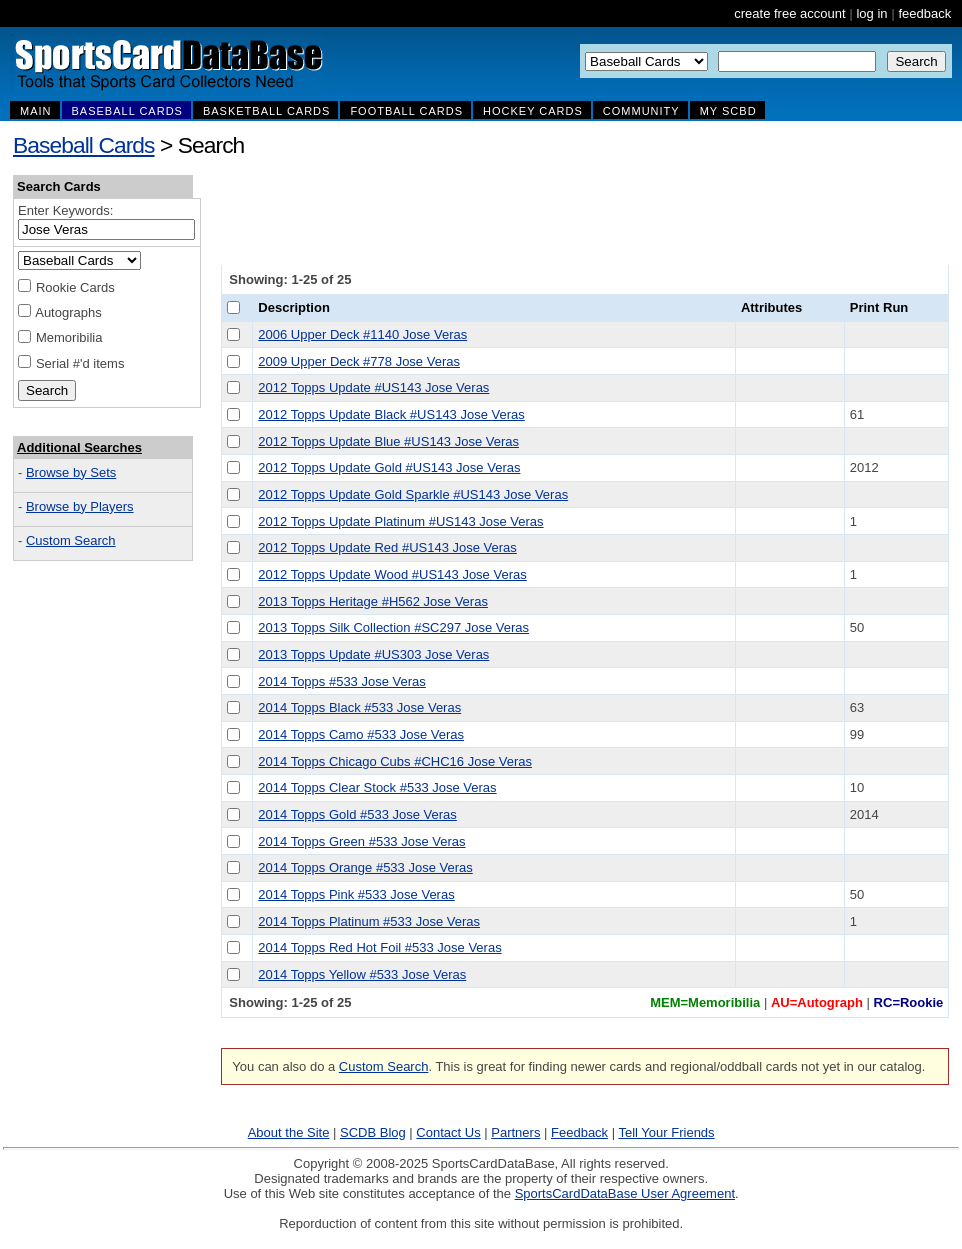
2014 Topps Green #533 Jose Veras (361, 841)
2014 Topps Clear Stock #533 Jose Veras (377, 787)
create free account (789, 13)
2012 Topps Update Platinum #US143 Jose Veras (400, 521)
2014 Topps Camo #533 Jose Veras (361, 734)
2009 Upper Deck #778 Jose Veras (359, 361)
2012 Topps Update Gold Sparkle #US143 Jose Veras (413, 494)
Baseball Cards (84, 145)
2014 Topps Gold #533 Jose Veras (357, 814)
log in (871, 13)
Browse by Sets (71, 472)
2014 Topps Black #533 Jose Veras (359, 707)
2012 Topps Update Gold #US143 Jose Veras (389, 467)
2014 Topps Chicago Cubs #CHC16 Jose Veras (395, 761)
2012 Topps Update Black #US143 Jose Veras (391, 414)
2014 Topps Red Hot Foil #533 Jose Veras (379, 947)
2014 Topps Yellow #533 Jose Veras (362, 974)
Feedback (579, 1132)
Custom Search (71, 540)
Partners (515, 1132)
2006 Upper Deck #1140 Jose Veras (362, 334)
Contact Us (448, 1132)
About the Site (289, 1132)
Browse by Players (80, 506)
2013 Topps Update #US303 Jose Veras (373, 654)
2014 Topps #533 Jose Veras (341, 681)
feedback (924, 13)
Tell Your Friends (666, 1132)
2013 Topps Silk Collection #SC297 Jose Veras (393, 627)
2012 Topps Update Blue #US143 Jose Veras (388, 441)
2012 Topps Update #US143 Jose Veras (373, 387)
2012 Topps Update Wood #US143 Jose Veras (392, 574)
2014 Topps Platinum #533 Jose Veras (369, 921)
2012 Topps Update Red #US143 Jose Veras (387, 547)
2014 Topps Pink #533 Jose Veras (356, 894)
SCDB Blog (373, 1132)
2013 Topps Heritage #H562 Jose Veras (373, 601)
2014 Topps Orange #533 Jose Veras (365, 867)
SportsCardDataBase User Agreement (625, 1193)
